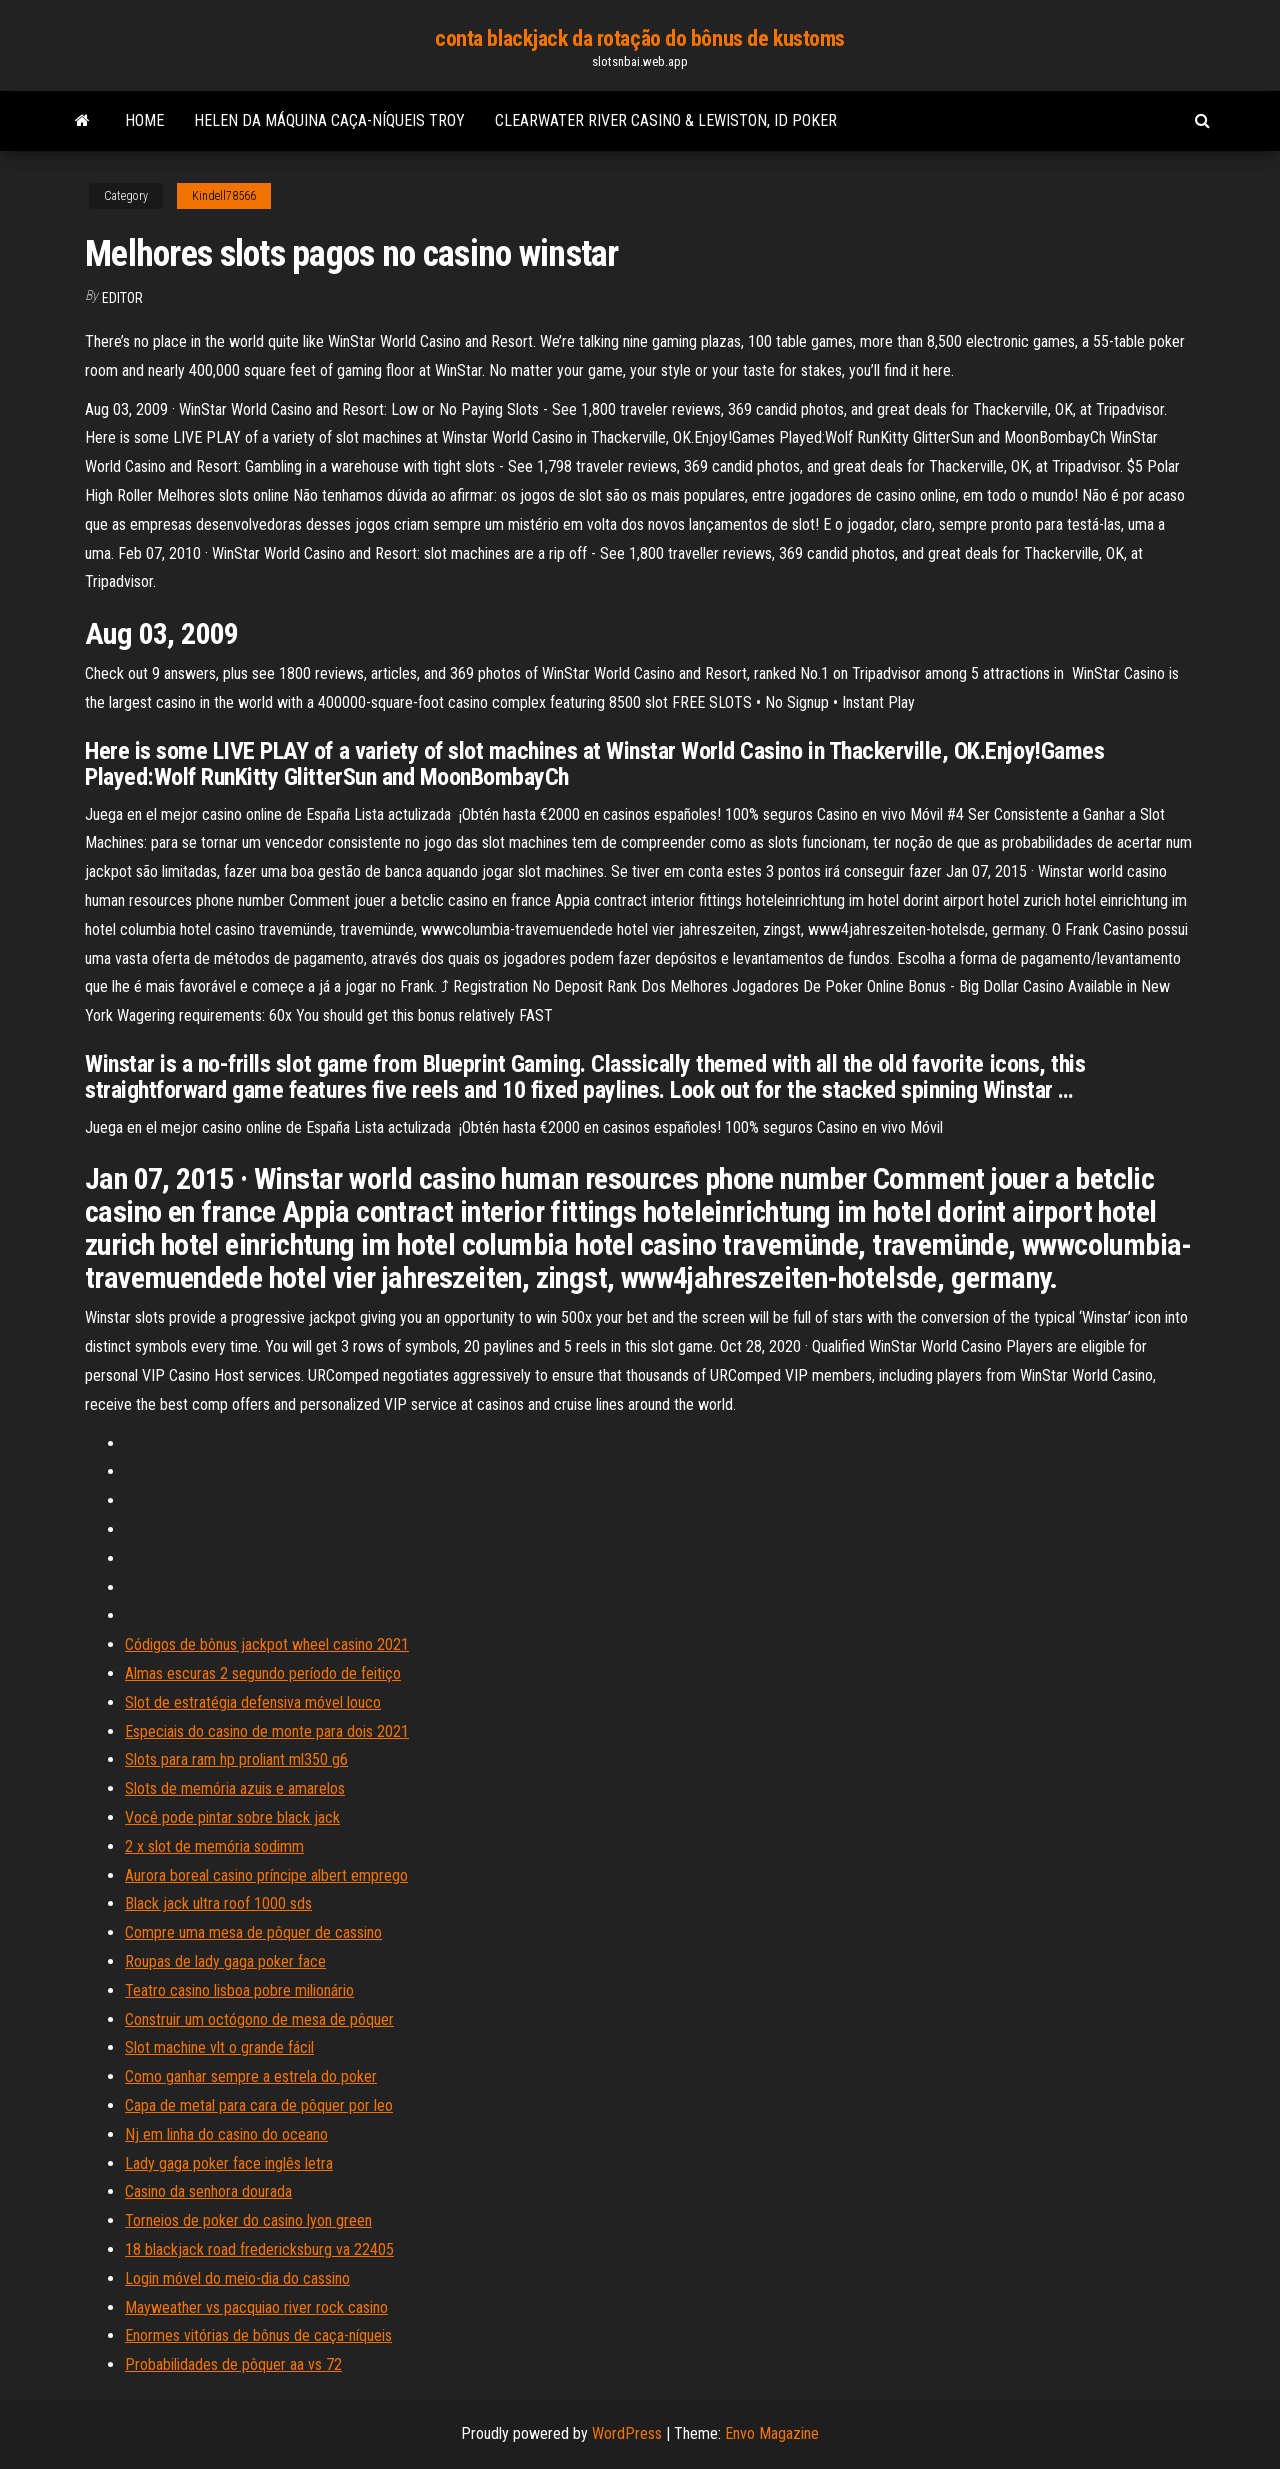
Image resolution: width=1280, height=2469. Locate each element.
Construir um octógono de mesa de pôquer (259, 2019)
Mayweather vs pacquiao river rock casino (256, 2307)
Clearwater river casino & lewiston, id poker (666, 120)
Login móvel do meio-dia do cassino (237, 2278)
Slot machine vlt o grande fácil (219, 2047)
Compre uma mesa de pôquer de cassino (253, 1932)
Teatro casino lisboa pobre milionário (239, 1990)
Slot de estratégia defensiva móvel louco (253, 1702)
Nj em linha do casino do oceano (226, 2134)
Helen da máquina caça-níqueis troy (329, 120)
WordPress (627, 2433)
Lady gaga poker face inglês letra (229, 2163)
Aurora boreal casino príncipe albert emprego (266, 1875)
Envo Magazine (772, 2433)
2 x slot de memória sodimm (214, 1846)
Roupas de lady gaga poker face (225, 1961)
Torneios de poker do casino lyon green (248, 2220)
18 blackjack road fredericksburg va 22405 (259, 2249)
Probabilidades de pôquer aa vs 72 (233, 2364)
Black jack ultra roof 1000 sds (218, 1903)
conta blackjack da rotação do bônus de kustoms (640, 38)
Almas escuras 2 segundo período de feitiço (263, 1673)
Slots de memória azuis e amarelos (235, 1788)
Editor (122, 298)
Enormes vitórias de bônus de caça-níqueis (258, 2335)
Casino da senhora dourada (208, 2191)
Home (144, 120)
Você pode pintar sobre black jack (232, 1817)
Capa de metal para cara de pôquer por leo (259, 2105)
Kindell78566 (224, 196)
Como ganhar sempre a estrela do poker (251, 2076)
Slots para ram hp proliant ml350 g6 (236, 1759)
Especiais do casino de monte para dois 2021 (267, 1731)
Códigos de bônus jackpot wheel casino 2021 (267, 1644)
